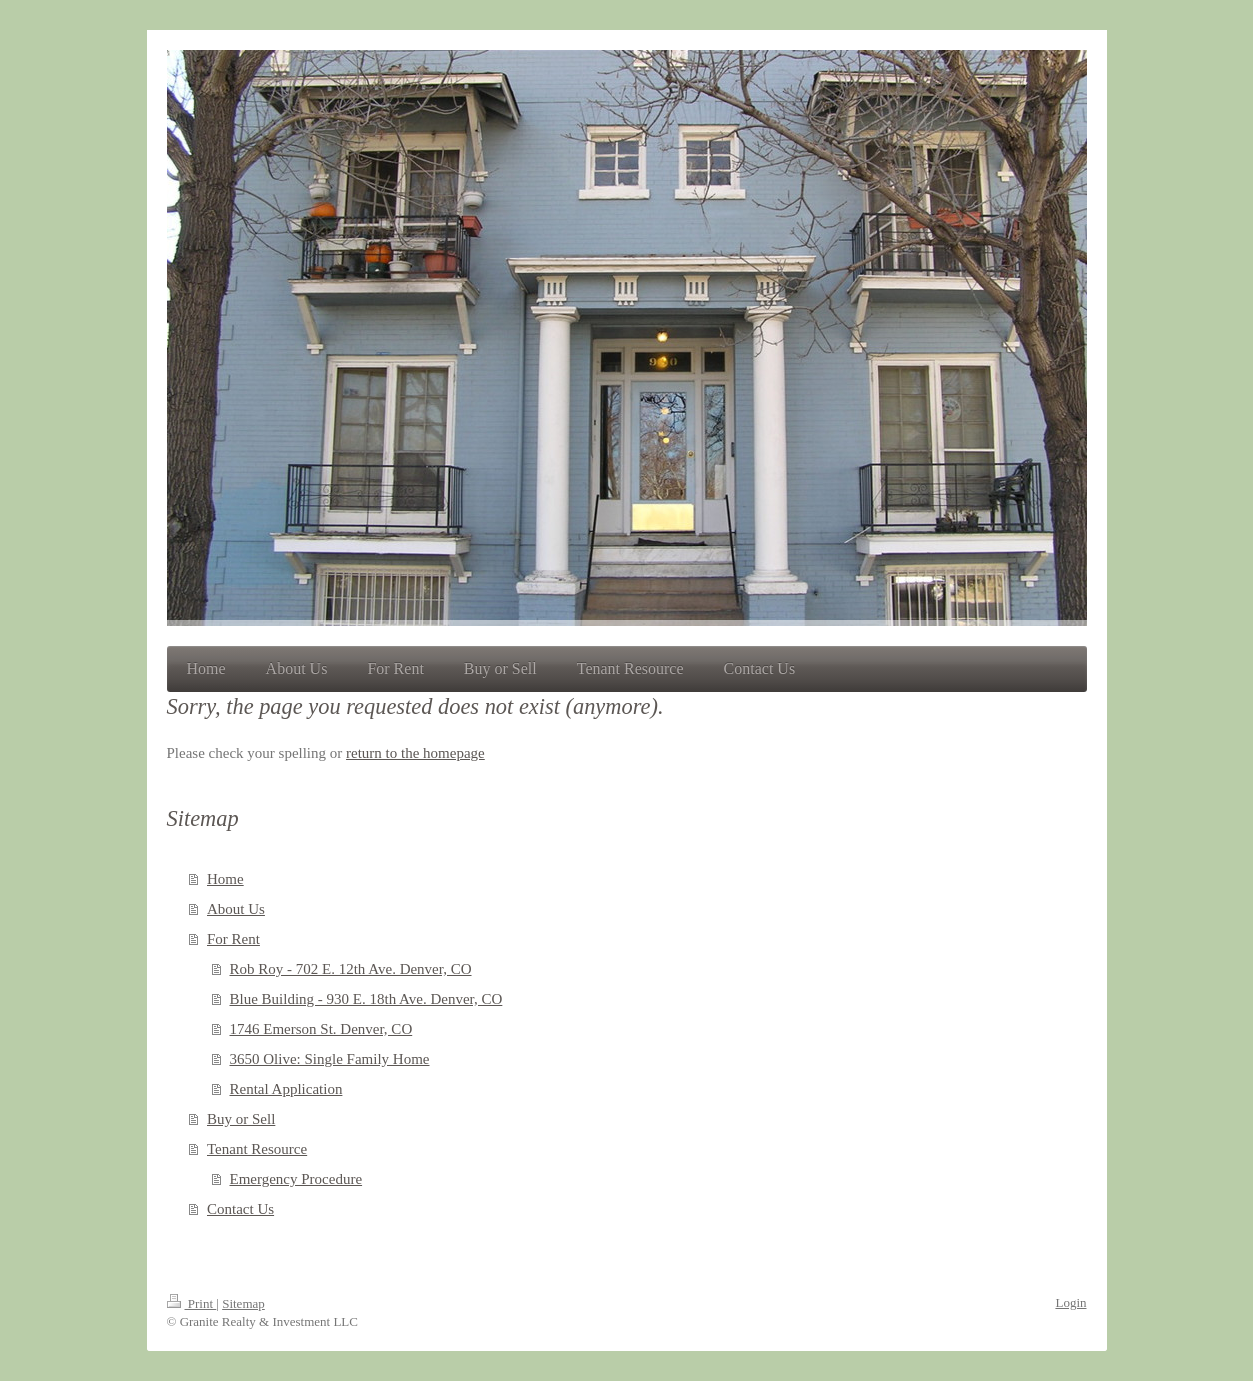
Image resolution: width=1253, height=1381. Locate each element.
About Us (236, 909)
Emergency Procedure (296, 1179)
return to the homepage (415, 753)
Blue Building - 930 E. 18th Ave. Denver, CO (366, 999)
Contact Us (240, 1209)
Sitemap (243, 1303)
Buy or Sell (241, 1119)
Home (225, 879)
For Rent (233, 939)
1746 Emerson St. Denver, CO (321, 1029)
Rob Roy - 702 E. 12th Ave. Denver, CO (351, 969)
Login (1070, 1302)
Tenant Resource (257, 1149)
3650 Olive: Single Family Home (330, 1059)
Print (192, 1303)
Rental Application (286, 1089)
